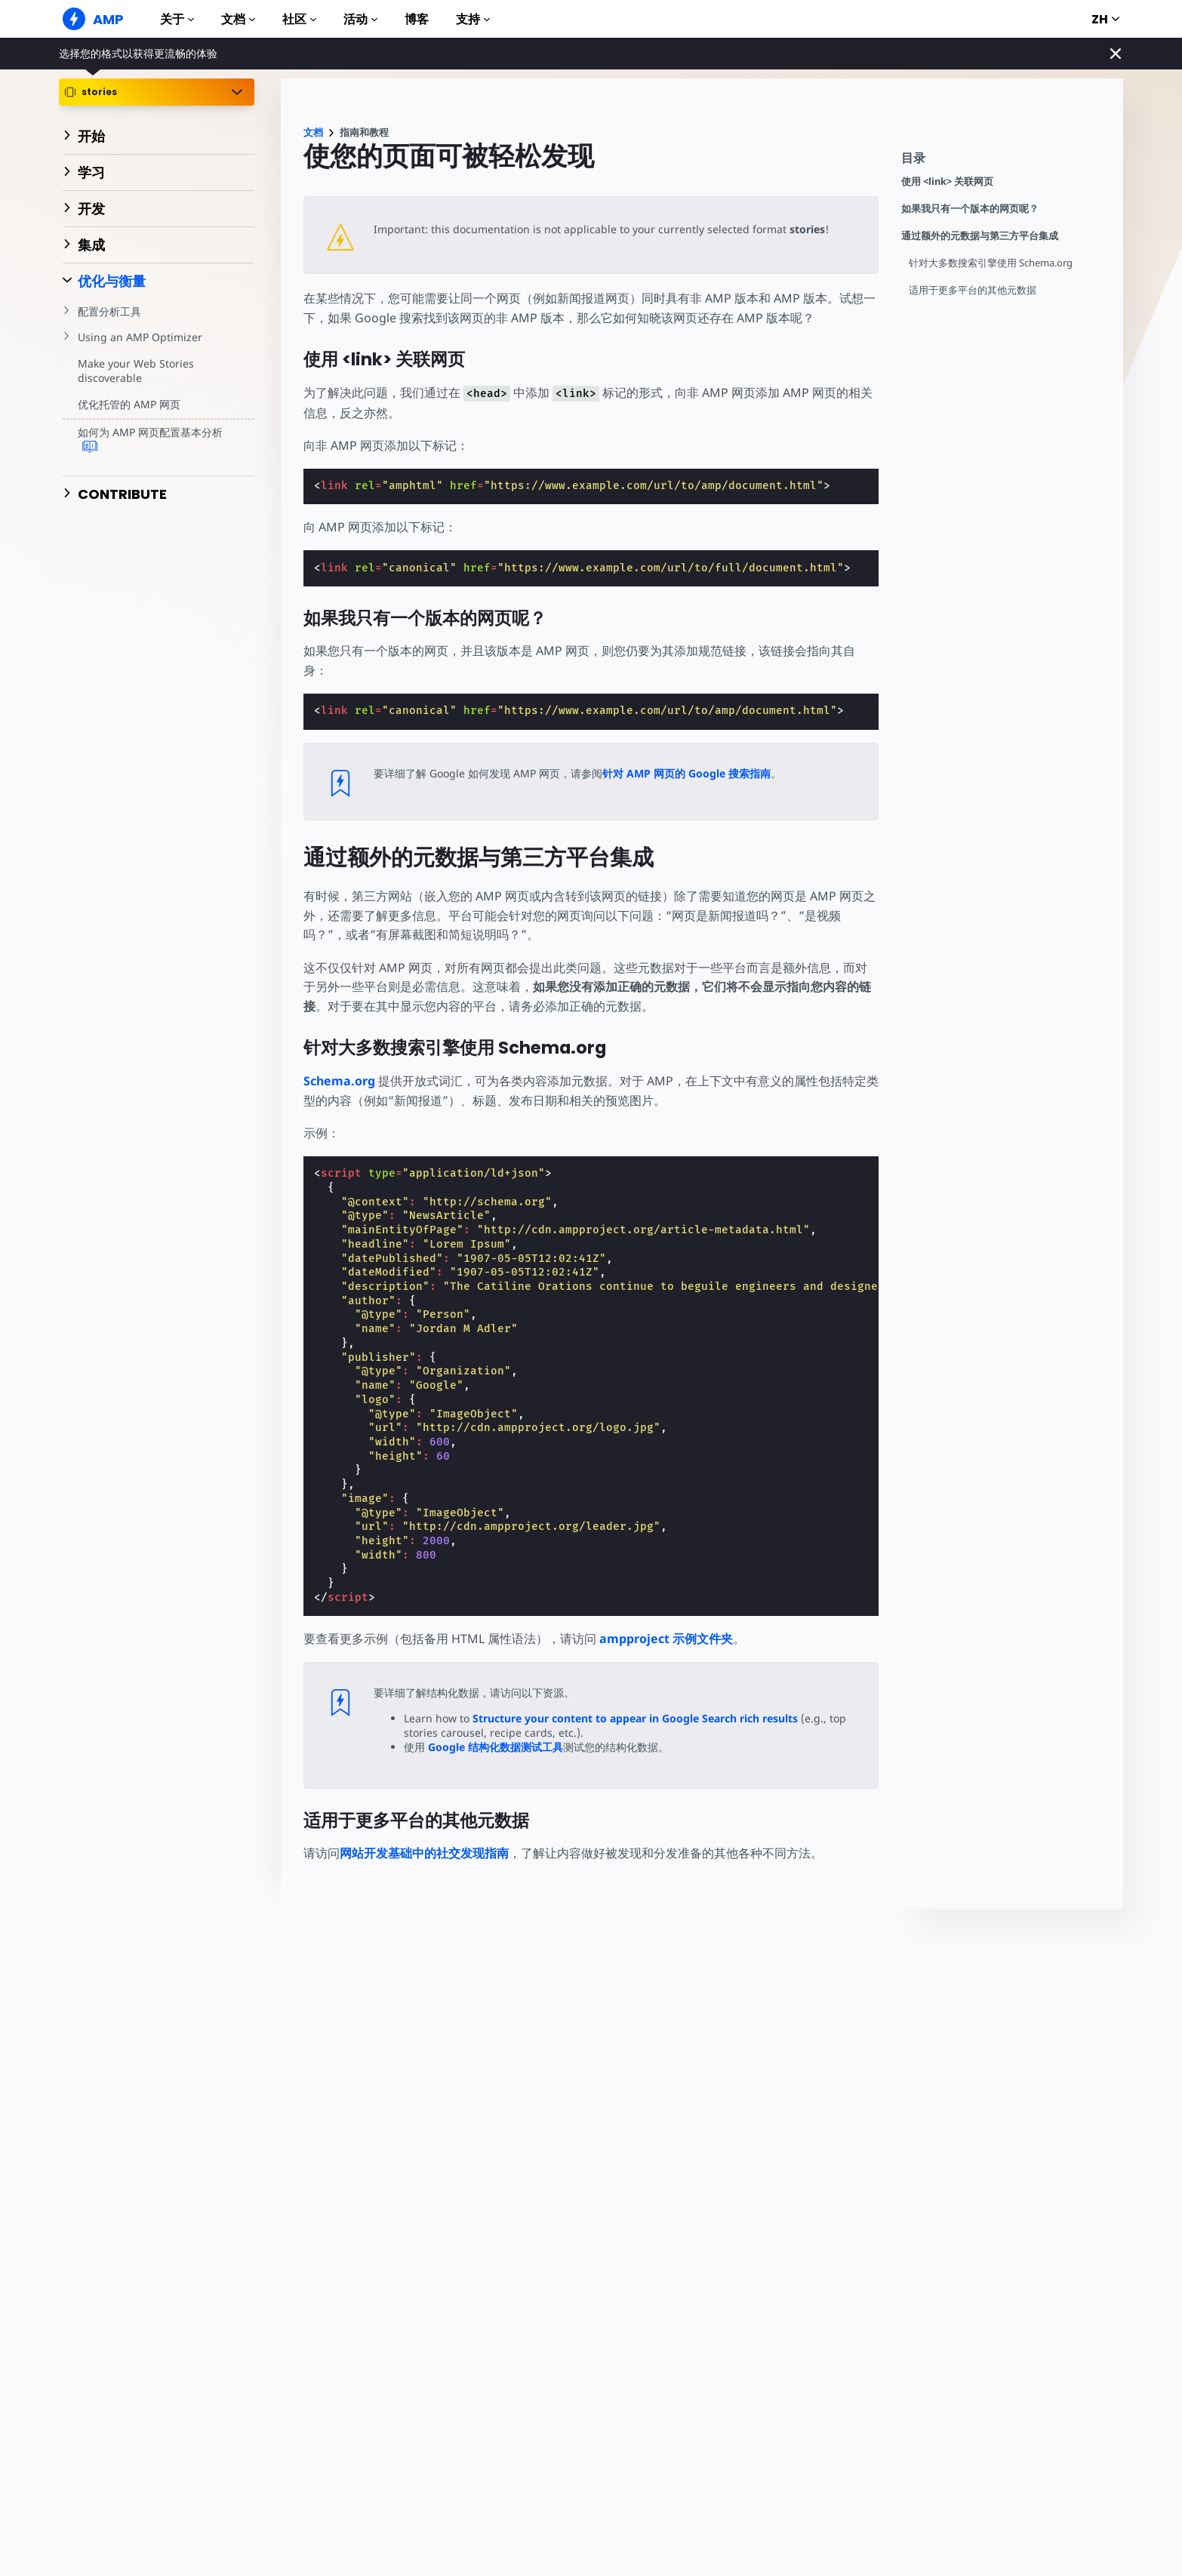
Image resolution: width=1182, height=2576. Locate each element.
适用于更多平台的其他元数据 (972, 290)
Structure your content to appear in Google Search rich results (634, 1718)
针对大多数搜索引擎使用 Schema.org (991, 263)
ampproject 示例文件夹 (666, 1638)
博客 (417, 19)
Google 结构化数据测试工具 (494, 1747)
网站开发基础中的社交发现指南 (424, 1853)
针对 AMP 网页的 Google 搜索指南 (686, 773)
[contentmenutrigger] (1004, 162)
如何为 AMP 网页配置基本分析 (150, 440)
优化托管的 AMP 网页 (129, 404)
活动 (360, 19)
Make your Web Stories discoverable (135, 371)
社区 (299, 19)
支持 (473, 19)
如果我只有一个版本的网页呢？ (970, 208)
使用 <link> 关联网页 (947, 181)
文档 (238, 19)
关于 (177, 19)
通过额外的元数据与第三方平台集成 (979, 235)
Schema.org (339, 1081)
